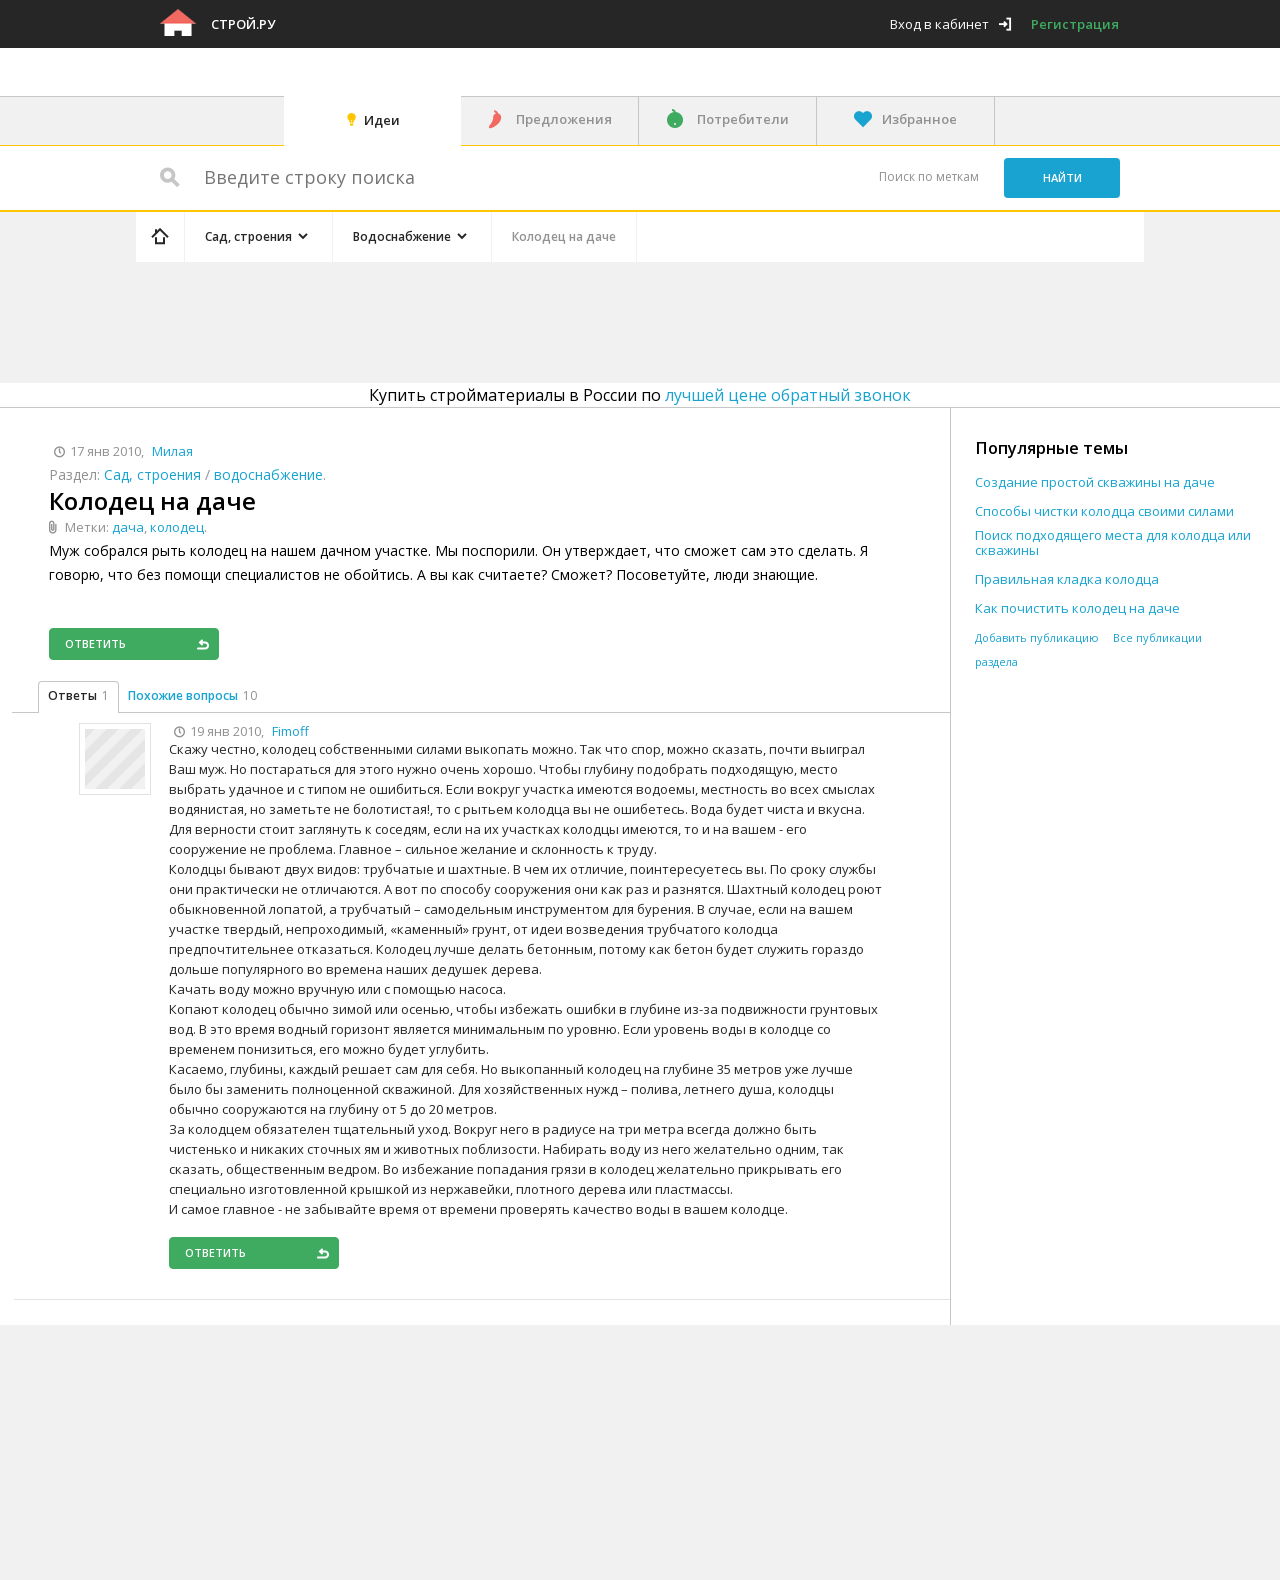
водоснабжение (268, 474)
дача (128, 527)
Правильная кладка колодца (1067, 579)
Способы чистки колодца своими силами (1104, 511)
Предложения (564, 119)
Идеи (382, 120)
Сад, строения (152, 474)
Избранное (919, 119)
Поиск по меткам (929, 176)
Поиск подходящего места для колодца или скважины (1113, 543)
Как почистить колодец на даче (1077, 608)
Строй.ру (243, 24)
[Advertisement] (514, 319)
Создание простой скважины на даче (1095, 482)
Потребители (743, 119)
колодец (177, 527)
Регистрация (1075, 24)
